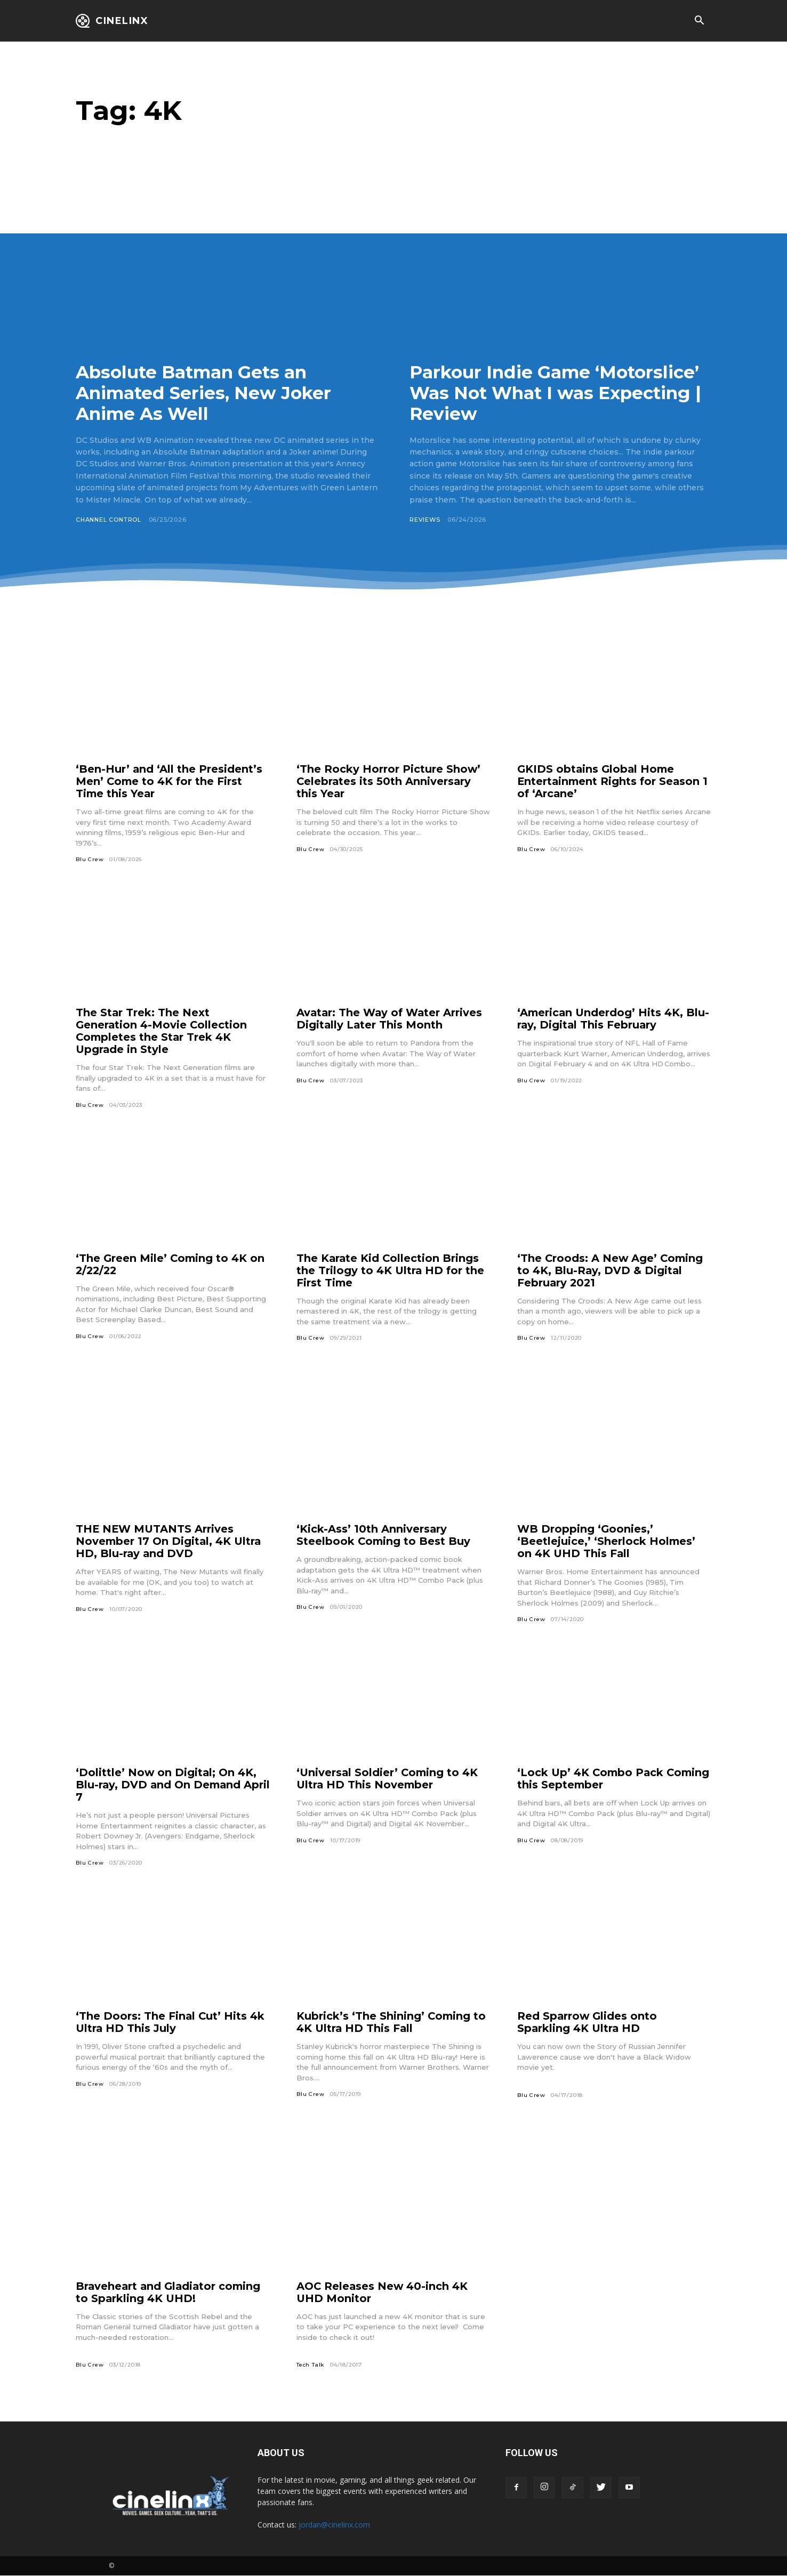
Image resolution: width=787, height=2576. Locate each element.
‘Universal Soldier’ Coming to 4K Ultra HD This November (388, 1779)
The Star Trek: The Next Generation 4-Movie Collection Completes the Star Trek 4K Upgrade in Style (162, 1031)
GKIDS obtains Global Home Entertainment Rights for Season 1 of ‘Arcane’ (614, 781)
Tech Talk (310, 2365)
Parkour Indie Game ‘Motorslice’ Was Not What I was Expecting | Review (560, 393)
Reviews (424, 519)
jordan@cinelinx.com (334, 2525)
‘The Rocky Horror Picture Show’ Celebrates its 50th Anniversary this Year (388, 781)
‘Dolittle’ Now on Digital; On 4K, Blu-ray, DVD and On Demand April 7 (167, 1785)
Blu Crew (89, 859)
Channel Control (109, 519)
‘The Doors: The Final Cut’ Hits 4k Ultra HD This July (171, 2022)
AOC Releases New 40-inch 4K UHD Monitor (382, 2292)
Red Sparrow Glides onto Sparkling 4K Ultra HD (587, 2022)
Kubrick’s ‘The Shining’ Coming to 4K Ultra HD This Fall (391, 2022)
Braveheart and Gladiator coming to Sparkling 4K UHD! (170, 2292)
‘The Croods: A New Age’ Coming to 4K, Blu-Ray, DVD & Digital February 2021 (611, 1270)
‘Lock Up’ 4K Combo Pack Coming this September (591, 1779)
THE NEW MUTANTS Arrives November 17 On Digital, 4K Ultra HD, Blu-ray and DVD (169, 1541)
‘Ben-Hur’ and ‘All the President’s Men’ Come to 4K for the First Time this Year (169, 781)
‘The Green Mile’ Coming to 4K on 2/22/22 (171, 1264)
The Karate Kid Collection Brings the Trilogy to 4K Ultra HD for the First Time (391, 1270)
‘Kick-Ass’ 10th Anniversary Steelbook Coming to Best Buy (384, 1535)
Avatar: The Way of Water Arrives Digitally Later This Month (390, 1018)
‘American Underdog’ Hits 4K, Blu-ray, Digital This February (614, 1018)
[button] (699, 21)
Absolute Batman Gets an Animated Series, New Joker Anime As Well (208, 393)
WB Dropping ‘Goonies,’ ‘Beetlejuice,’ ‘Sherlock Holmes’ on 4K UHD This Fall (606, 1541)
